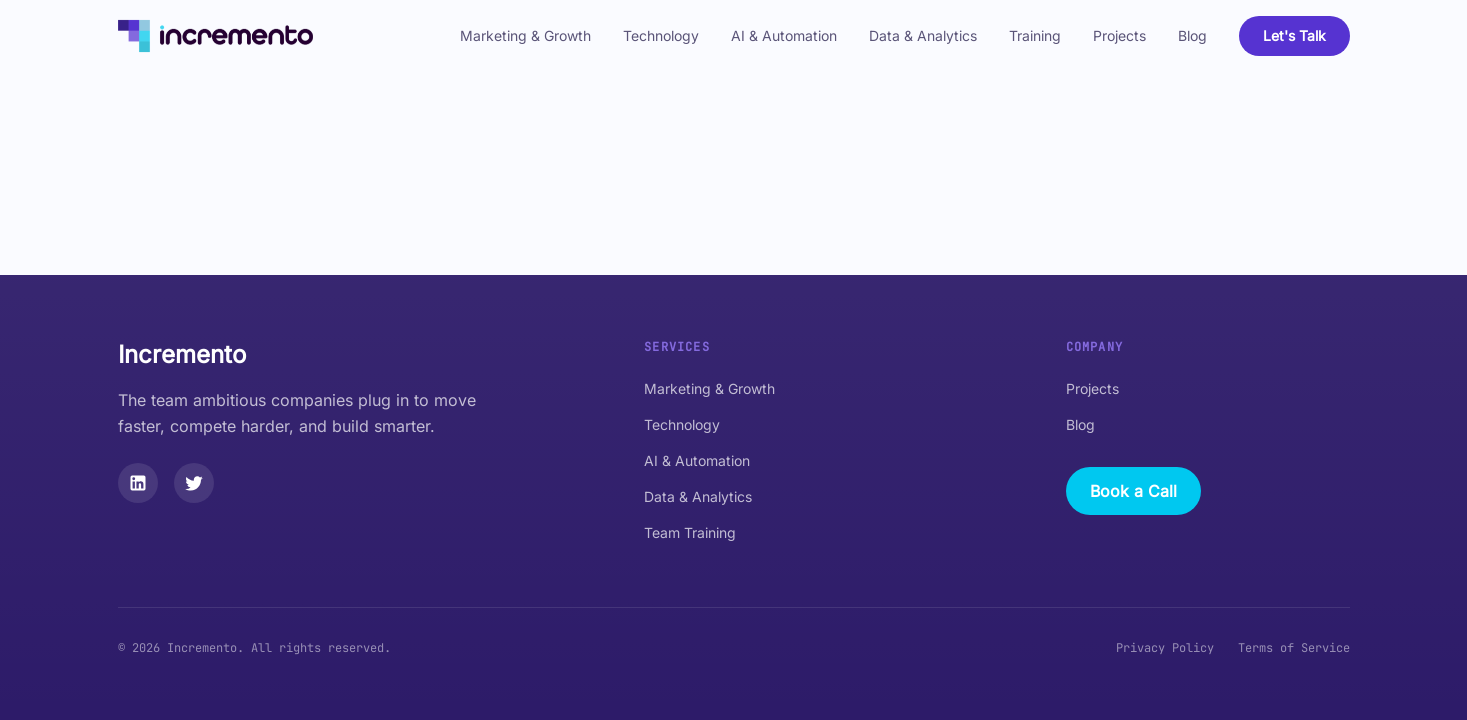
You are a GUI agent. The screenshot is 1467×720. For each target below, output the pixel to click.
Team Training (690, 532)
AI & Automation (784, 35)
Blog (1192, 35)
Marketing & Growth (525, 35)
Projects (1119, 35)
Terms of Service (1294, 648)
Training (1035, 35)
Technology (661, 35)
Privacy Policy (1165, 648)
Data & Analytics (923, 35)
